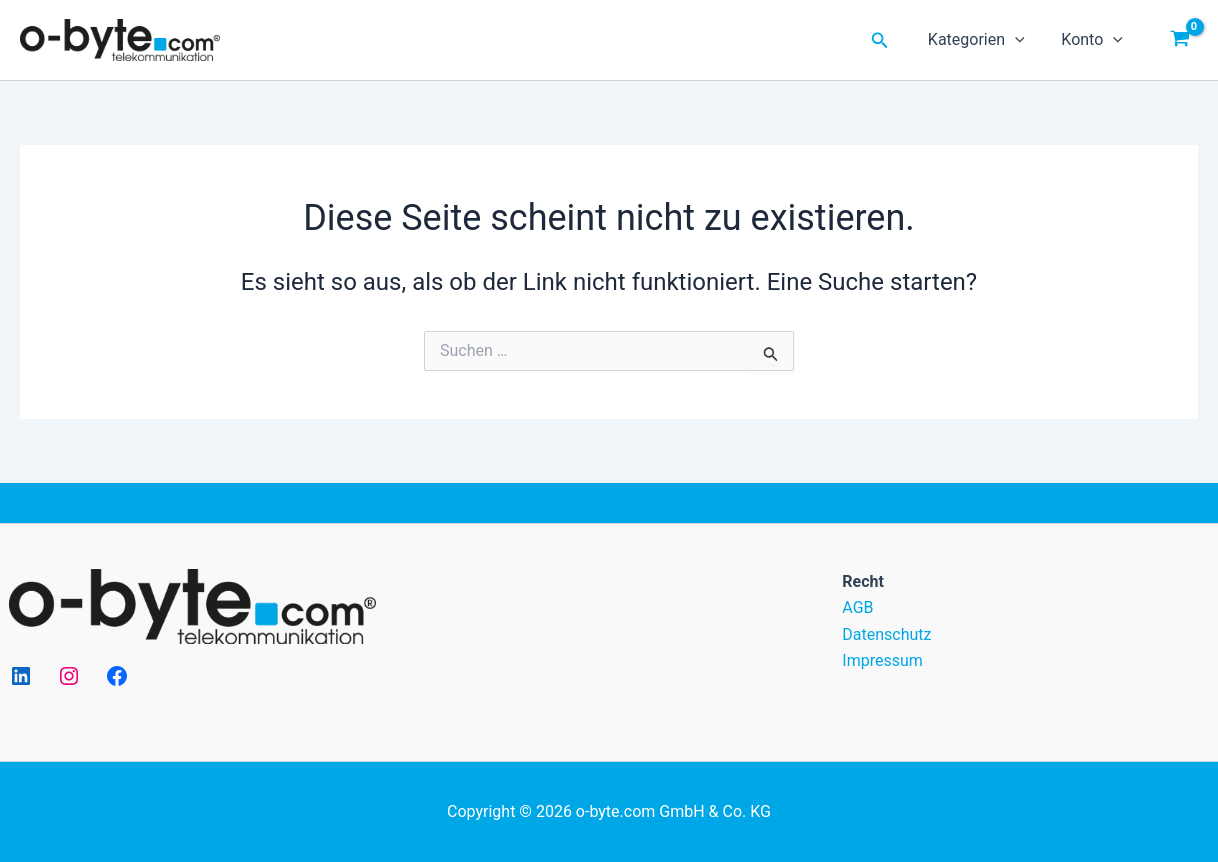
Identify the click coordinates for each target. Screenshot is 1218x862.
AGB (857, 607)
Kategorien (983, 40)
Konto (1095, 40)
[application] (1022, 40)
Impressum (882, 660)
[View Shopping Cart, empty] (1179, 40)
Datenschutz (886, 634)
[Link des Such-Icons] (890, 40)
